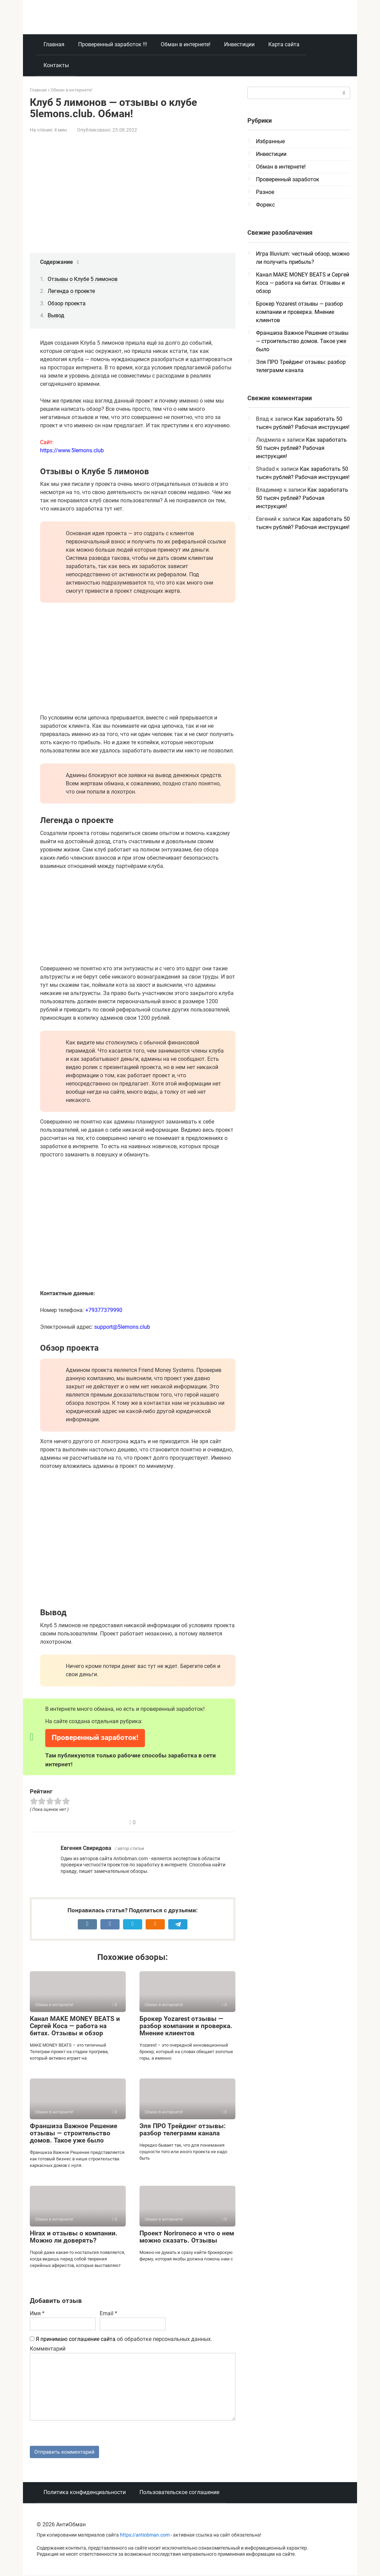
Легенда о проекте (71, 291)
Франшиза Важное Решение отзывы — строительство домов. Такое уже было (73, 2133)
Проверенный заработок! (95, 1737)
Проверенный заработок (287, 179)
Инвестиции (239, 44)
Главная (54, 44)
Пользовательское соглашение (179, 2493)
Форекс (265, 204)
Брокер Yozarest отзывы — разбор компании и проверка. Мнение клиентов (185, 2026)
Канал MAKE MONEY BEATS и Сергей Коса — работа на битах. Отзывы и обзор (75, 2026)
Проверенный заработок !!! (112, 44)
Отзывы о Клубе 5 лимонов (83, 279)
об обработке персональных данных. (121, 2339)
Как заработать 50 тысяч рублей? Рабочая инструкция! (301, 448)
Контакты (56, 65)
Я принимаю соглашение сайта (75, 2339)
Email (108, 2313)
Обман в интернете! (185, 44)
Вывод (56, 315)
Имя (37, 2313)
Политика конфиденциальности (85, 2493)
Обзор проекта (67, 303)
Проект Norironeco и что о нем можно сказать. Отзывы (186, 2236)
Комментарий (47, 2348)
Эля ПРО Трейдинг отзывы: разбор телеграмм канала (182, 2129)
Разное (265, 192)
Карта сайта (283, 44)
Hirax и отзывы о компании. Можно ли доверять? (74, 2236)
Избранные (270, 141)
